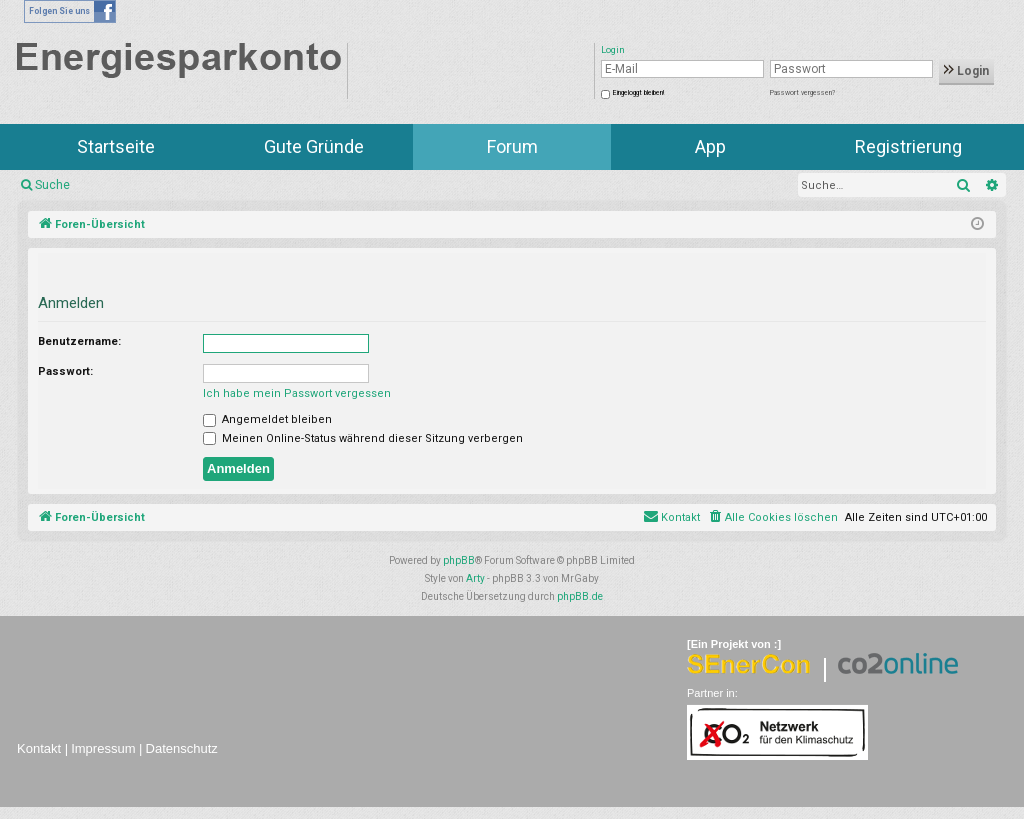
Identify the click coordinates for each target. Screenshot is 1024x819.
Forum (512, 146)
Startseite (116, 146)
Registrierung (908, 146)
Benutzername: (79, 341)
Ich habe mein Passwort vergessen (297, 393)
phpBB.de (580, 596)
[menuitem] (772, 518)
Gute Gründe (314, 146)
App (710, 146)
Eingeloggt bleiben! (638, 93)
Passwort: (65, 371)
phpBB (459, 560)
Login (966, 71)
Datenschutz (182, 748)
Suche (52, 185)
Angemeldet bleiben (267, 419)
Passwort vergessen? (802, 93)
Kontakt (39, 748)
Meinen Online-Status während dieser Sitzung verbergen (363, 438)
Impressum (103, 748)
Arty (475, 578)
